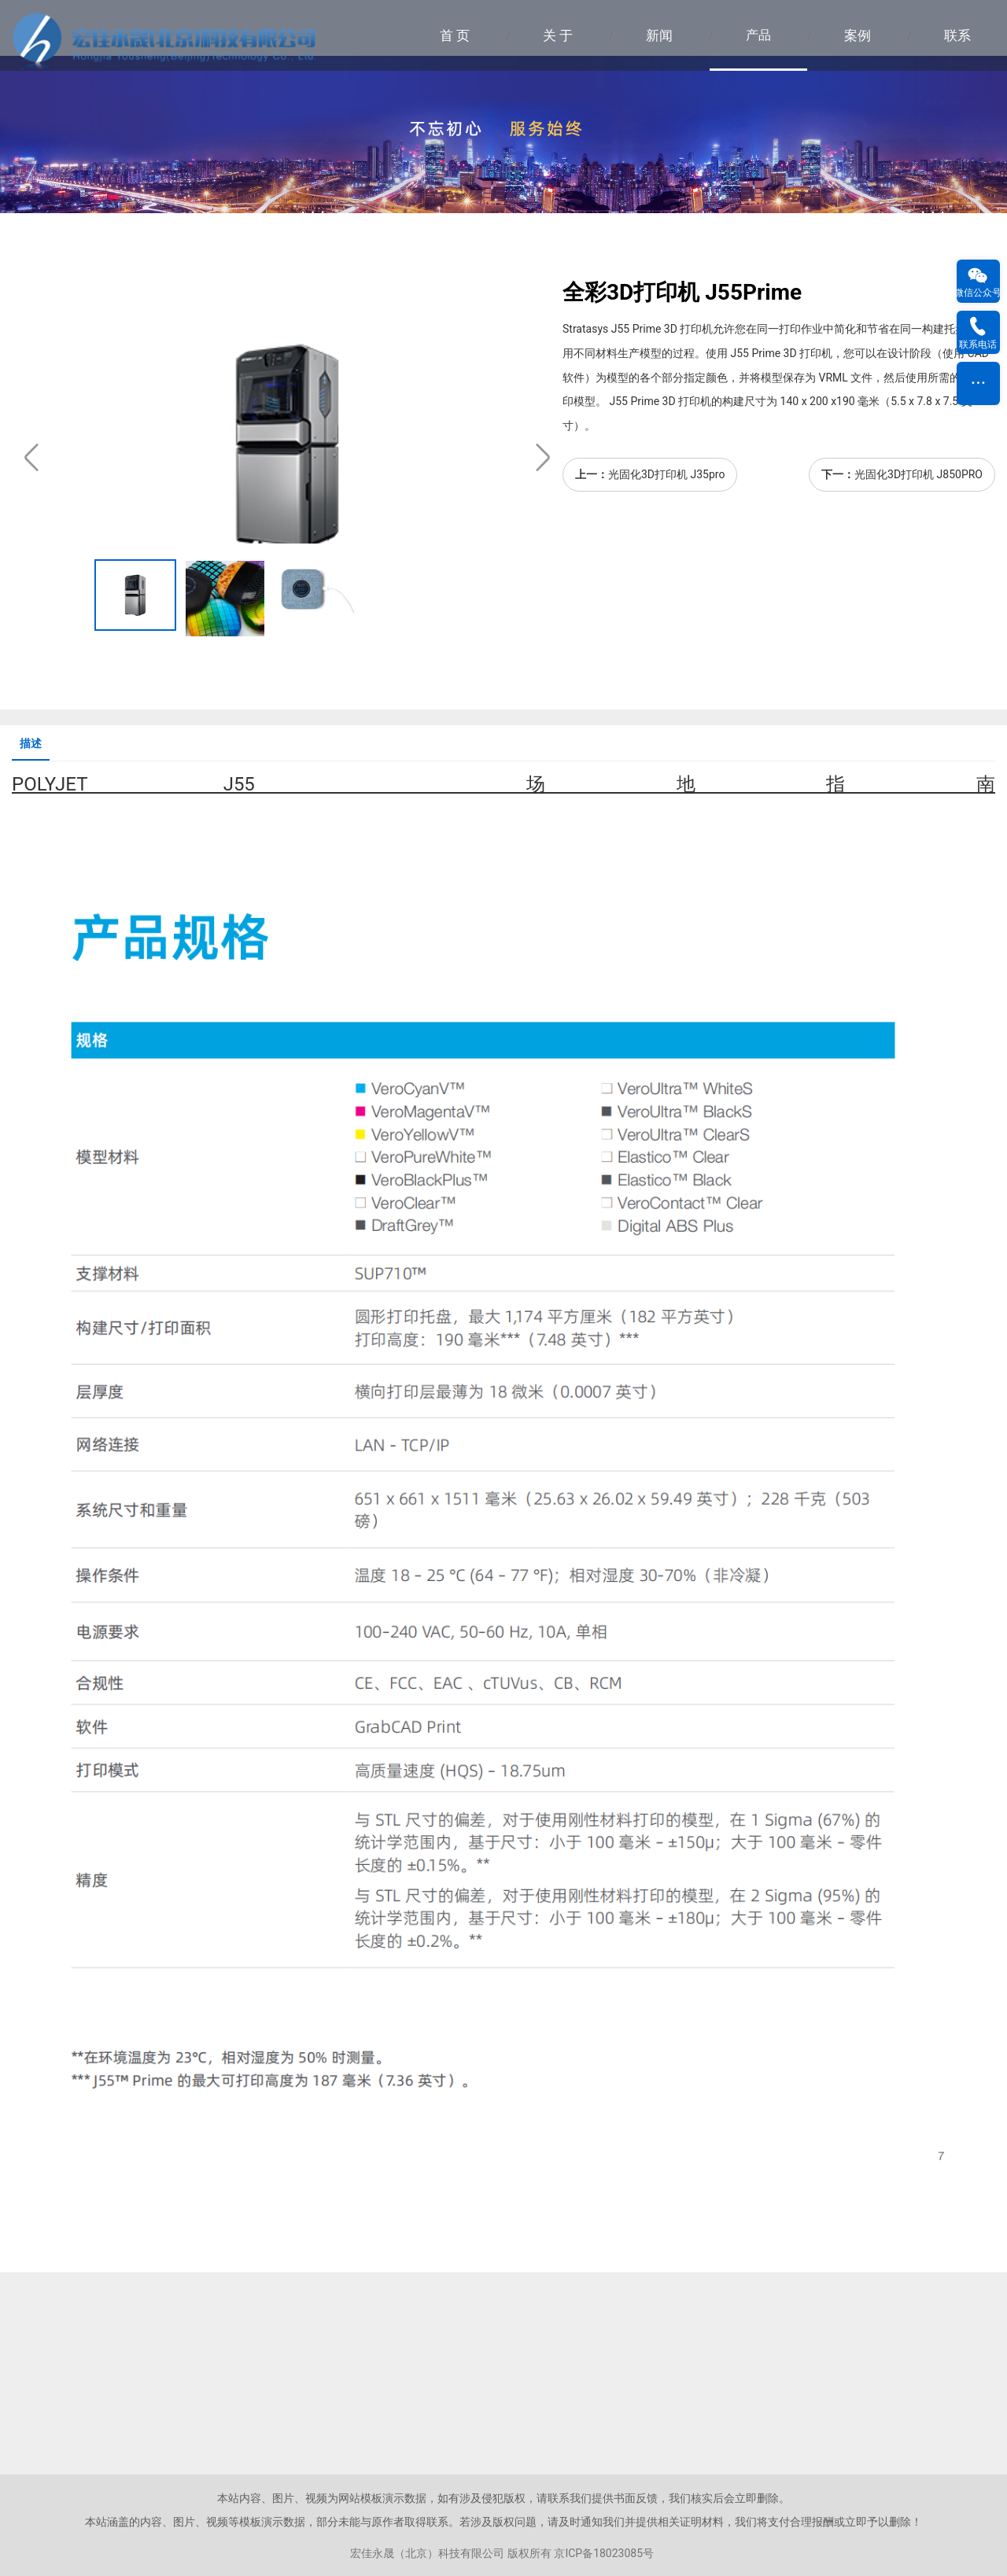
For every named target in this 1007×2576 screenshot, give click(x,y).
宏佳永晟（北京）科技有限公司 (427, 2553)
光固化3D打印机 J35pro (666, 474)
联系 (957, 35)
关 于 (558, 35)
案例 (857, 35)
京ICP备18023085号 (604, 2553)
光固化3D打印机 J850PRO (918, 474)
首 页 (455, 35)
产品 (758, 35)
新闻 (659, 35)
